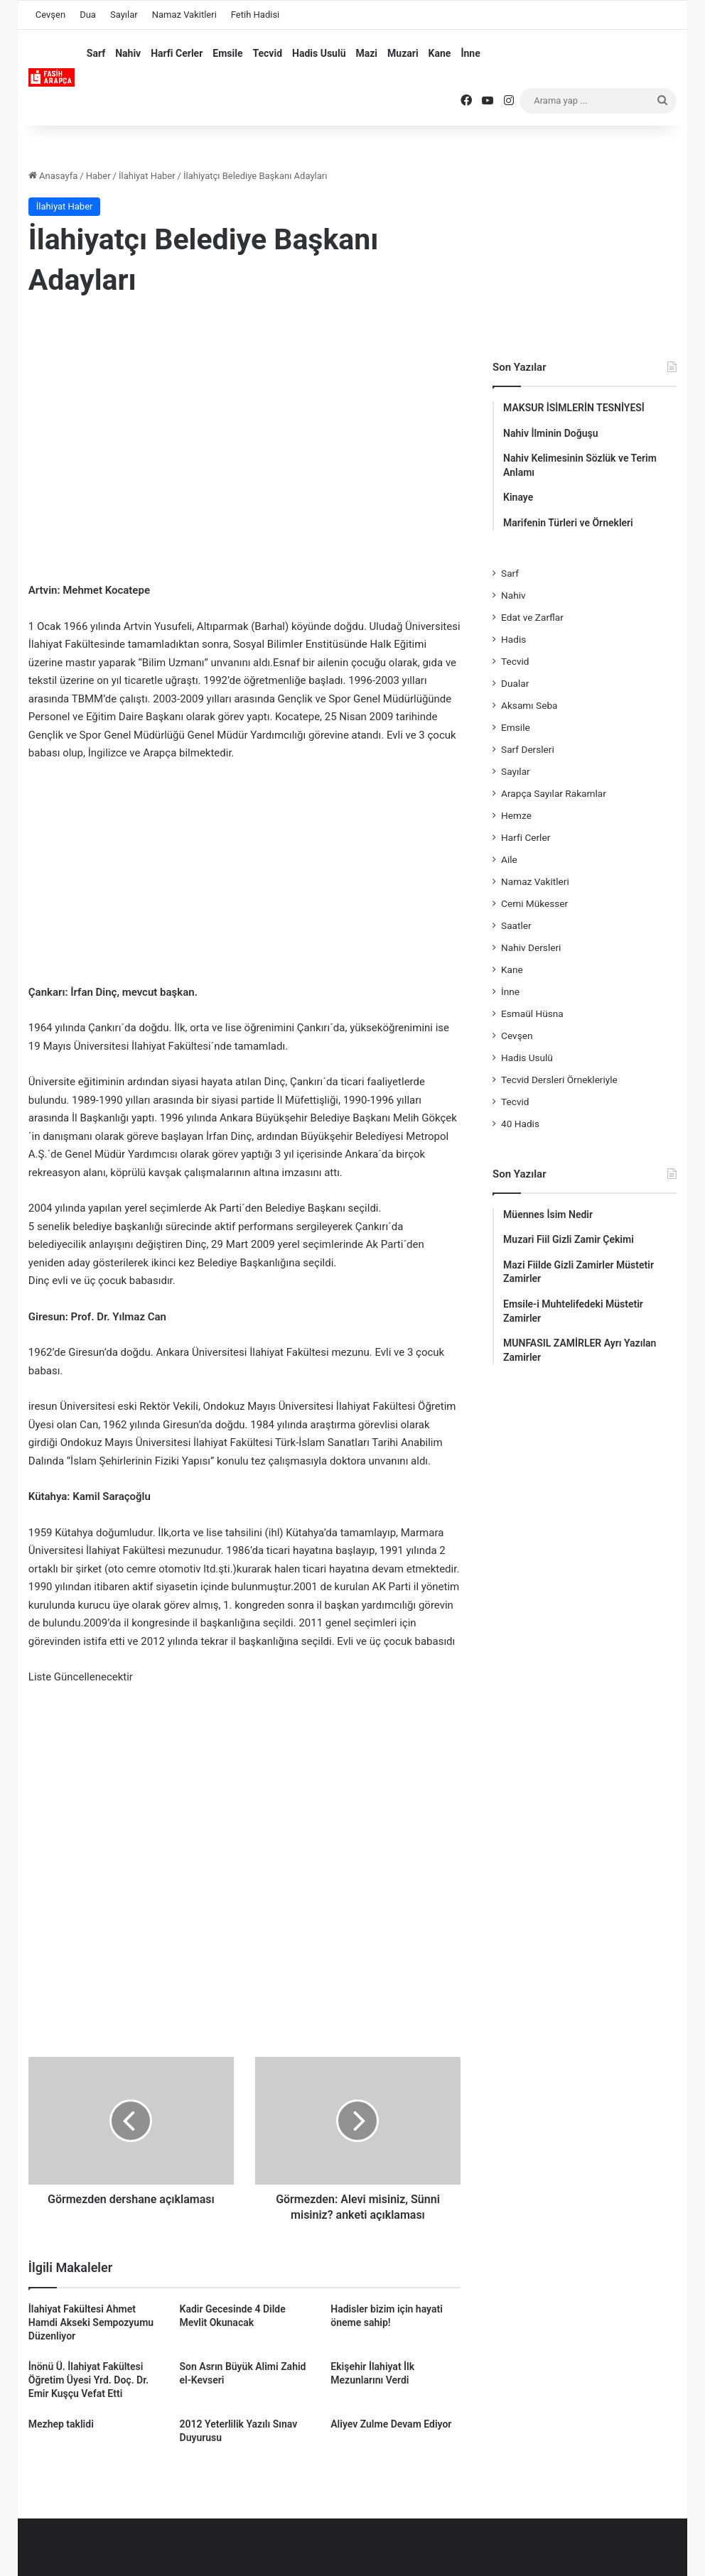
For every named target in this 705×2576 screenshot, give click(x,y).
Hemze (516, 815)
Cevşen (50, 14)
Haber (98, 175)
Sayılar (124, 14)
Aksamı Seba (529, 705)
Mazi (366, 53)
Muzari (403, 53)
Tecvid (267, 53)
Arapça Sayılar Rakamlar (553, 793)
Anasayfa (52, 175)
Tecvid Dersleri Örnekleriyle (559, 1079)
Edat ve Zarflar (532, 617)
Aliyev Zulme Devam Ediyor (390, 2424)
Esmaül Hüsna (532, 1013)
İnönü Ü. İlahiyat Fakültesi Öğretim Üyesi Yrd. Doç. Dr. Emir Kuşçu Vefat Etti (88, 2380)
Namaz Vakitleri (184, 14)
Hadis (513, 639)
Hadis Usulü (318, 53)
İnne (470, 53)
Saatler (516, 925)
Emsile (227, 53)
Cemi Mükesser (534, 903)
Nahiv (128, 53)
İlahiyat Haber (147, 175)
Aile (509, 859)
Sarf (96, 53)
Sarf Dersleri (527, 749)
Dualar (515, 683)
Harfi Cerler (177, 53)
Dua (88, 14)
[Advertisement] (244, 425)
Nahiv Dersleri (531, 947)
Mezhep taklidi (61, 2424)
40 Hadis (520, 1123)
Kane (440, 53)
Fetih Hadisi (255, 14)
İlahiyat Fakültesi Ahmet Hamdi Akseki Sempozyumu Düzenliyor (91, 2322)
